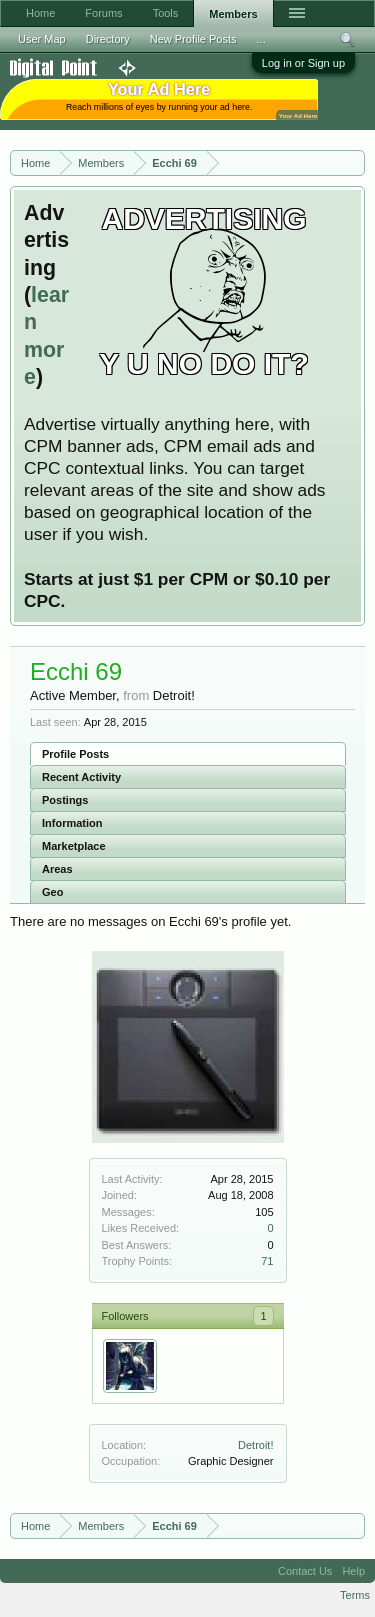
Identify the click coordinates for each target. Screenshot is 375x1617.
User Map (42, 39)
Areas (57, 869)
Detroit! (255, 1445)
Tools (166, 13)
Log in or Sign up (303, 63)
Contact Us (305, 1571)
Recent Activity (81, 777)
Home (40, 13)
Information (72, 823)
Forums (103, 13)
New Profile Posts (193, 39)
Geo (52, 892)
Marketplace (74, 846)
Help (353, 1571)
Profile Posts (75, 754)
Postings (65, 800)
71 (267, 1261)
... (261, 39)
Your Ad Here (298, 115)
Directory (108, 39)
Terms (355, 1595)
